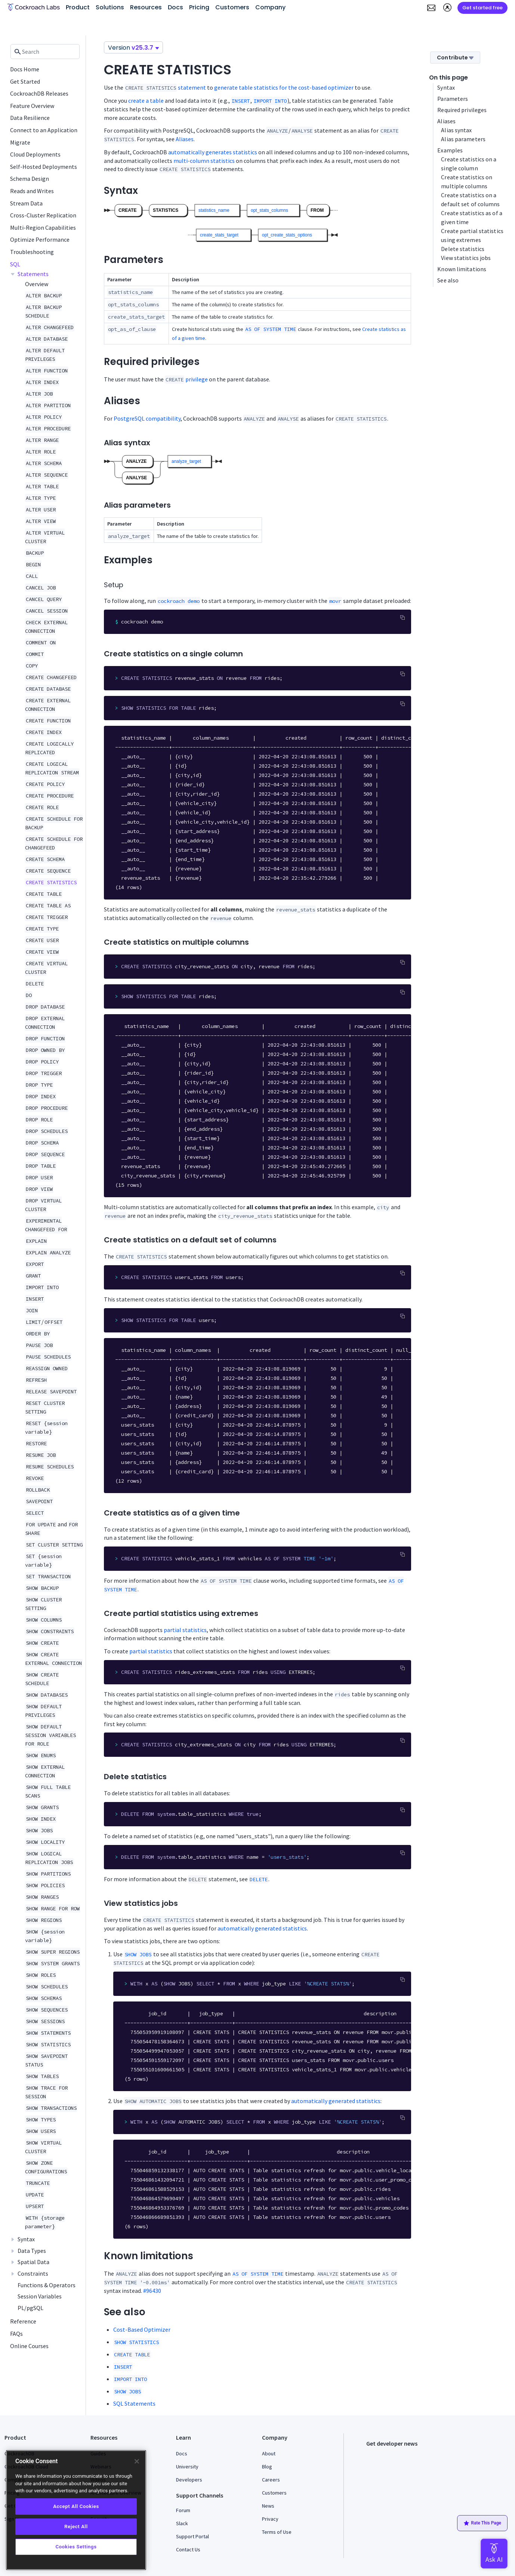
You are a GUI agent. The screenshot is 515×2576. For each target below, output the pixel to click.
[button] (431, 8)
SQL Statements (134, 2403)
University (187, 2466)
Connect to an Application (43, 130)
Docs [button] (175, 7)
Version (133, 47)
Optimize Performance (40, 239)
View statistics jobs (466, 257)
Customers (274, 2492)
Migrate (20, 142)
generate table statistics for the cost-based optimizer (284, 87)
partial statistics (185, 1630)
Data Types (32, 2250)
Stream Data (26, 203)
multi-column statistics (204, 160)
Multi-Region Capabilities (43, 227)
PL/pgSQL (30, 2308)
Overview (36, 284)
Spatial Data (33, 2262)
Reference (23, 2321)
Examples (450, 150)
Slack (182, 2523)
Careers (271, 2479)
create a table (146, 100)
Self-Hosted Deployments (43, 166)
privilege (196, 379)
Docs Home (24, 69)
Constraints (33, 2273)
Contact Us (188, 2549)
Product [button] (78, 7)
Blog (267, 2466)
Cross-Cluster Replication (43, 215)
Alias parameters (463, 139)
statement (192, 87)
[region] (76, 2510)
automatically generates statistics (212, 152)
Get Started (25, 81)
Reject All (75, 2526)
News (268, 2505)
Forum (183, 2510)
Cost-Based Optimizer (141, 2329)
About (268, 2453)
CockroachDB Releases (39, 93)
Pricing (199, 7)
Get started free (482, 7)
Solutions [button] (110, 7)
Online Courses (29, 2346)
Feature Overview (32, 105)
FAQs (16, 2333)
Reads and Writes (32, 191)
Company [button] (270, 7)
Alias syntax (456, 130)
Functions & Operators (46, 2285)
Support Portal (192, 2536)
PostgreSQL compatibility (147, 418)
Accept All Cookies (76, 2506)
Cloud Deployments (35, 154)
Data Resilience (30, 117)
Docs (181, 2453)
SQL (15, 264)
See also (448, 280)
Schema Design (29, 178)
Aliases (185, 139)
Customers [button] (232, 7)
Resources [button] (146, 7)
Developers (189, 2479)
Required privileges (462, 110)
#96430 (152, 2290)
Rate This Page (482, 2523)
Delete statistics (462, 249)
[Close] (137, 2461)
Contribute (455, 57)
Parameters (452, 98)
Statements (33, 274)
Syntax (26, 2239)
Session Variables (40, 2296)
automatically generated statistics (262, 1928)
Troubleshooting (32, 252)
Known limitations (461, 269)
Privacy (270, 2518)
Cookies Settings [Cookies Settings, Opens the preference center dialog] (75, 2546)
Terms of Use (277, 2532)
